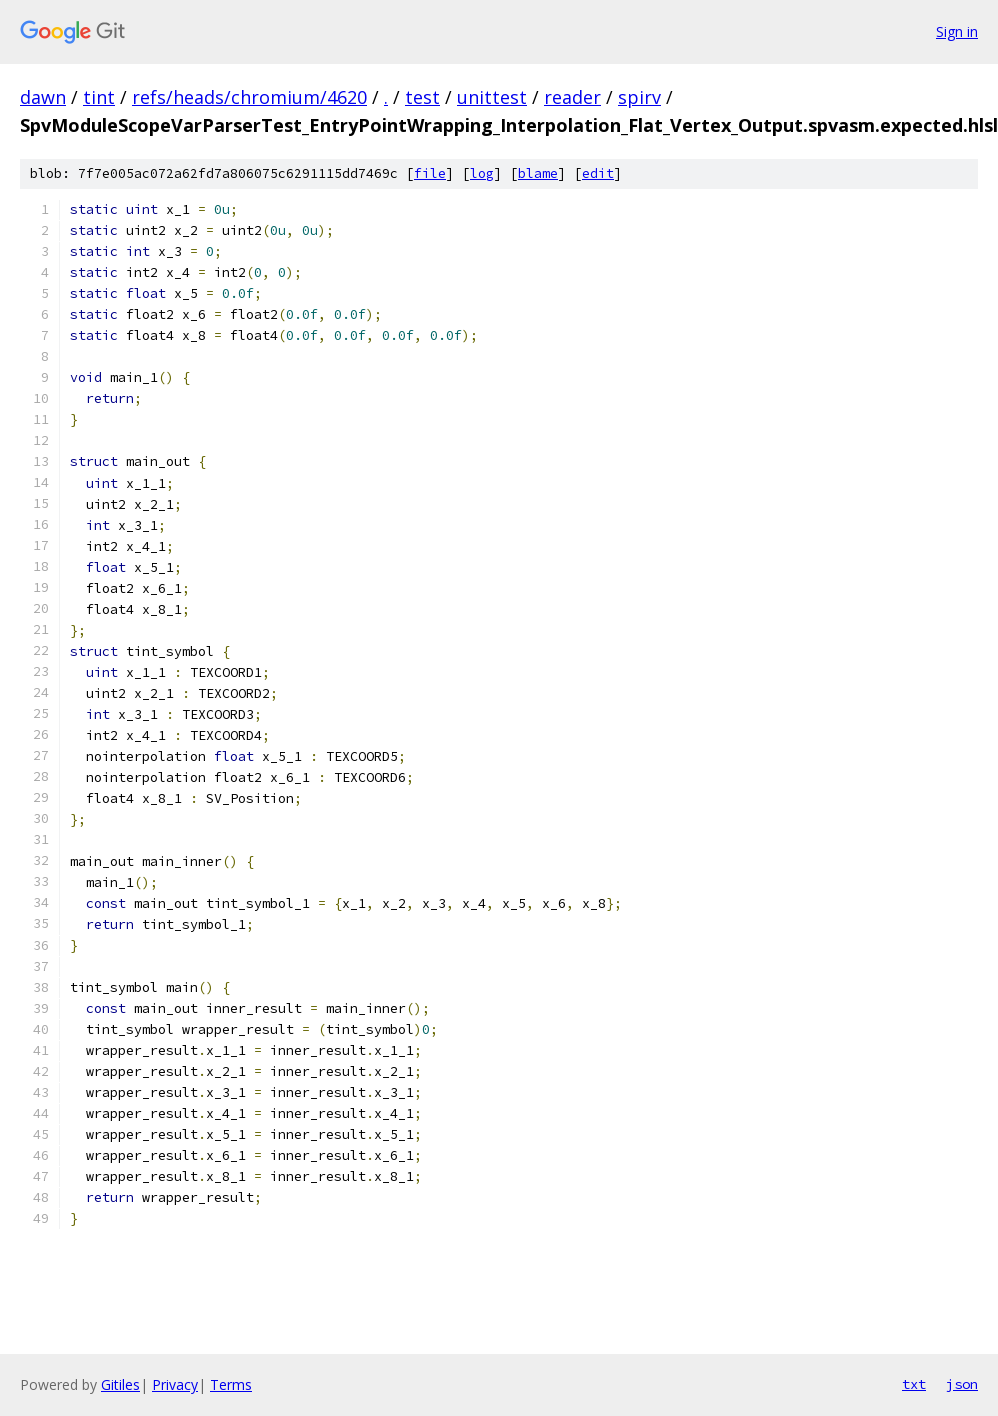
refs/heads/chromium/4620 (249, 97)
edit (598, 173)
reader (572, 97)
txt (914, 1384)
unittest (492, 97)
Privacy (175, 1384)
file (430, 173)
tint (99, 97)
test (422, 97)
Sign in (957, 31)
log (482, 173)
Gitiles (120, 1384)
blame (538, 173)
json (962, 1384)
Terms (231, 1384)
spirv (639, 97)
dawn (43, 97)
